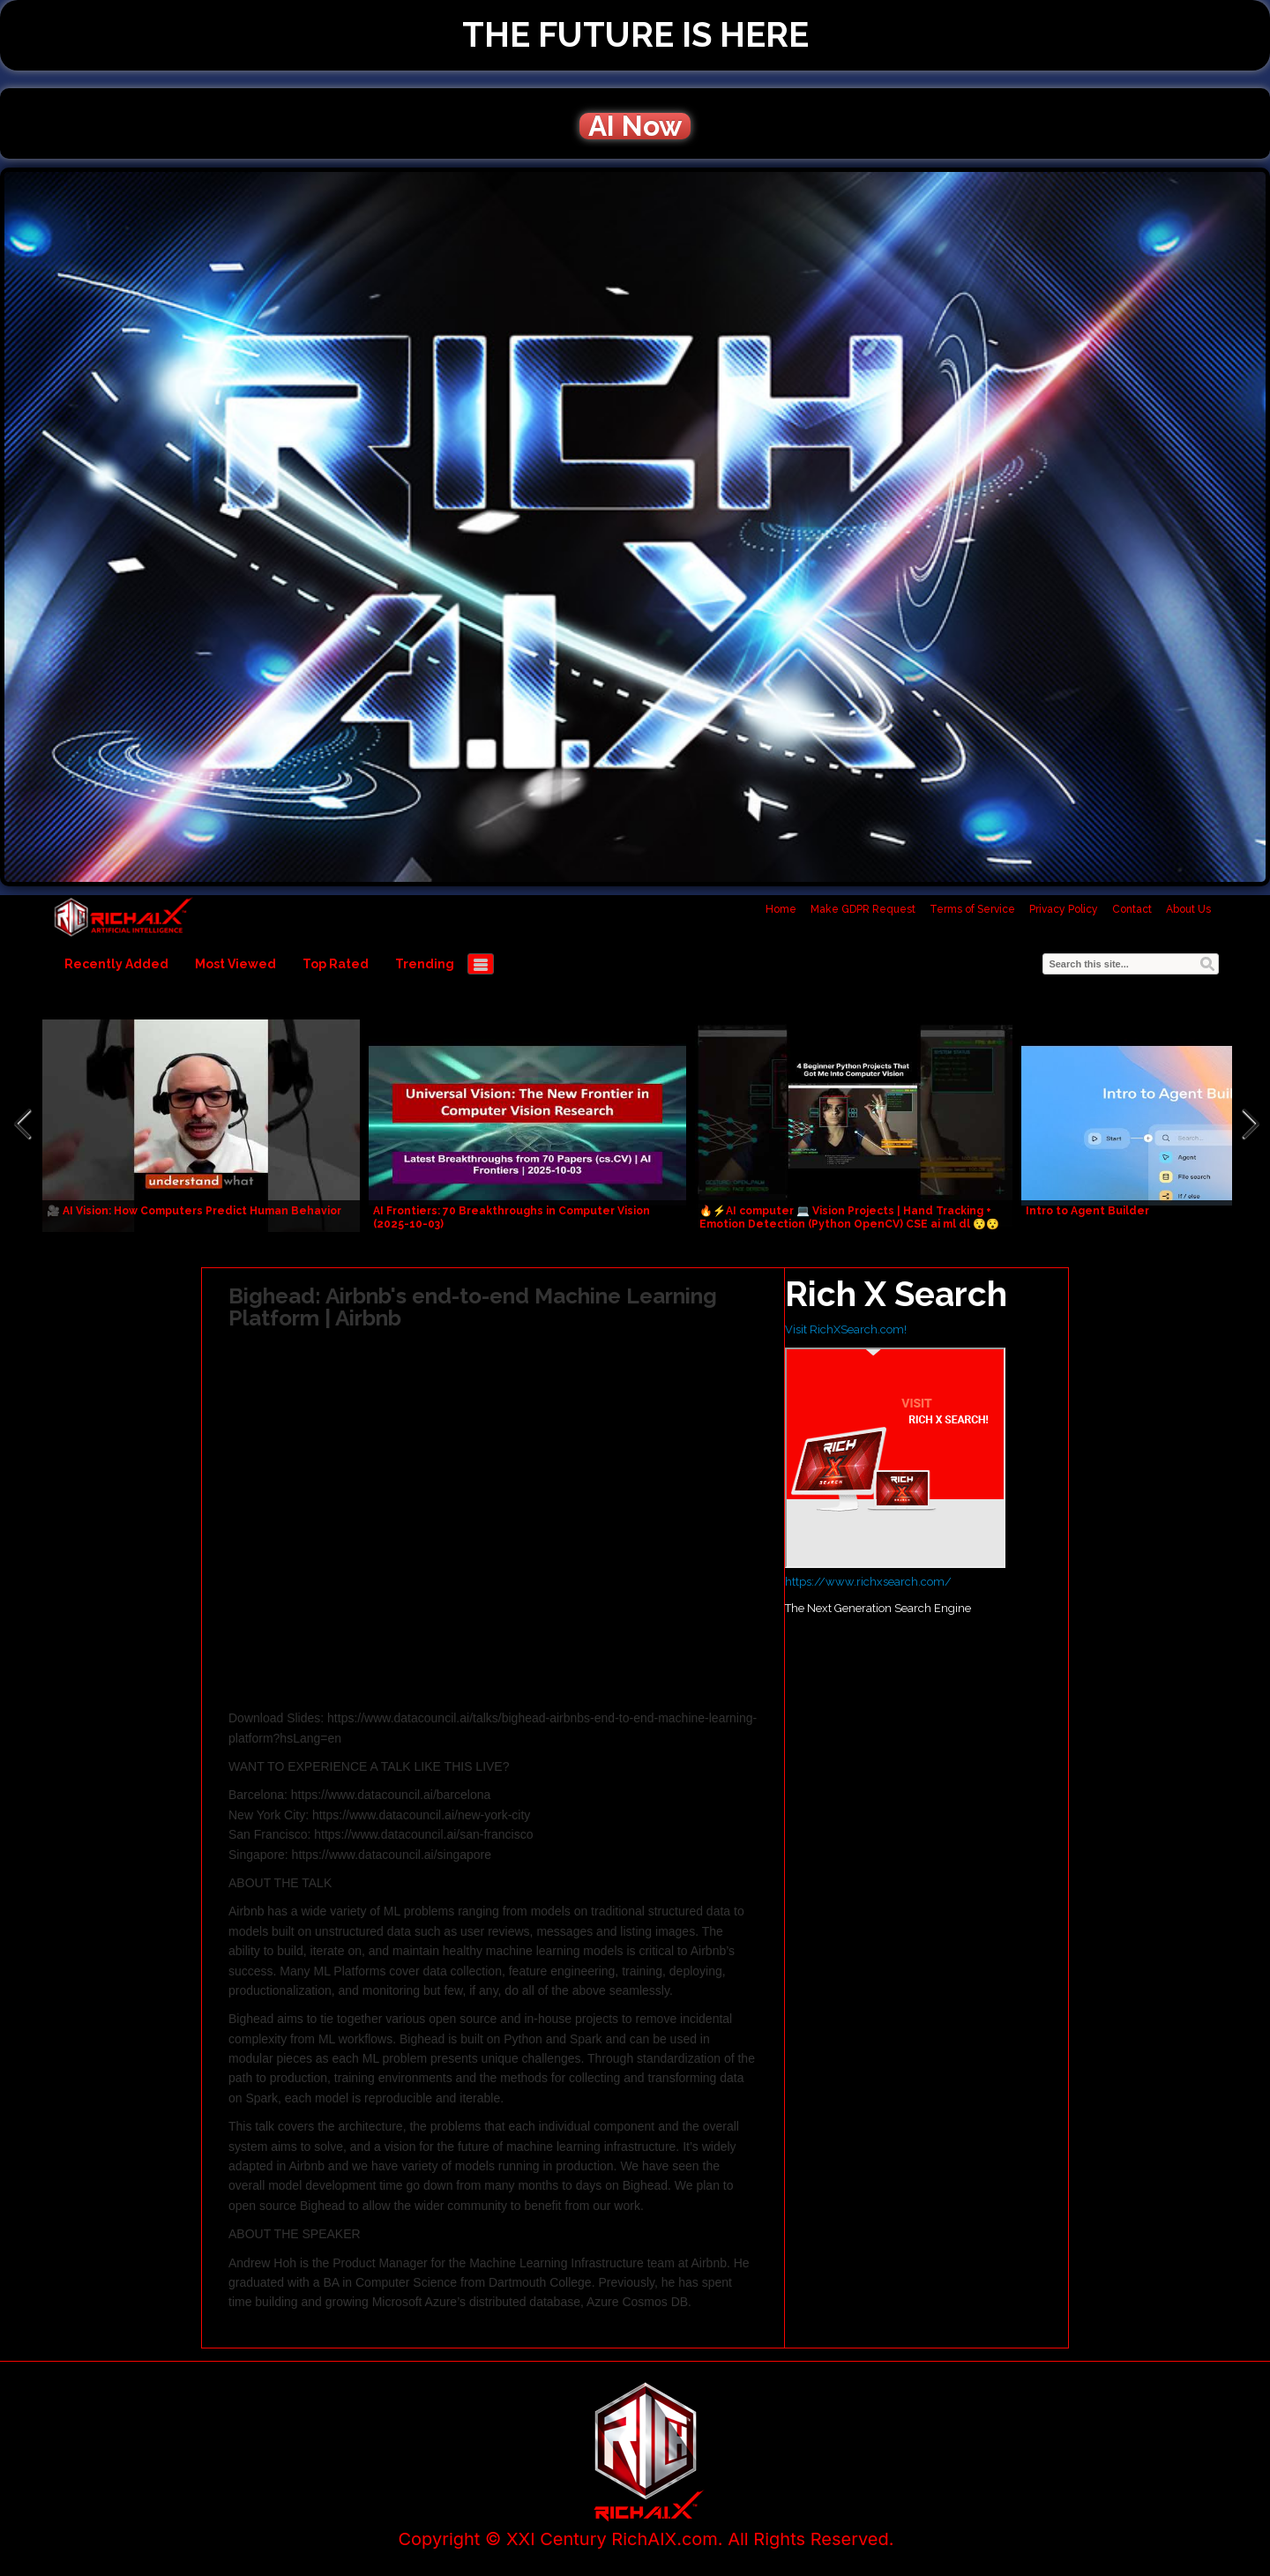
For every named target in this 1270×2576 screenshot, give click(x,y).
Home (781, 909)
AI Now (635, 126)
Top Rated (336, 964)
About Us (1188, 909)
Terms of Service (972, 909)
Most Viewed (235, 964)
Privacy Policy (1063, 909)
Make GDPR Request (863, 909)
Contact (1132, 909)
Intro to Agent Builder (1087, 1211)
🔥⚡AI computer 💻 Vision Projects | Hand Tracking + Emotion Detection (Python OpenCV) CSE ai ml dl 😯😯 (849, 1217)
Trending (424, 964)
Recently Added (116, 964)
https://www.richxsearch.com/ (868, 1581)
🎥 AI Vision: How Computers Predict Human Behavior (194, 1211)
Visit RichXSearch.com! (846, 1329)
